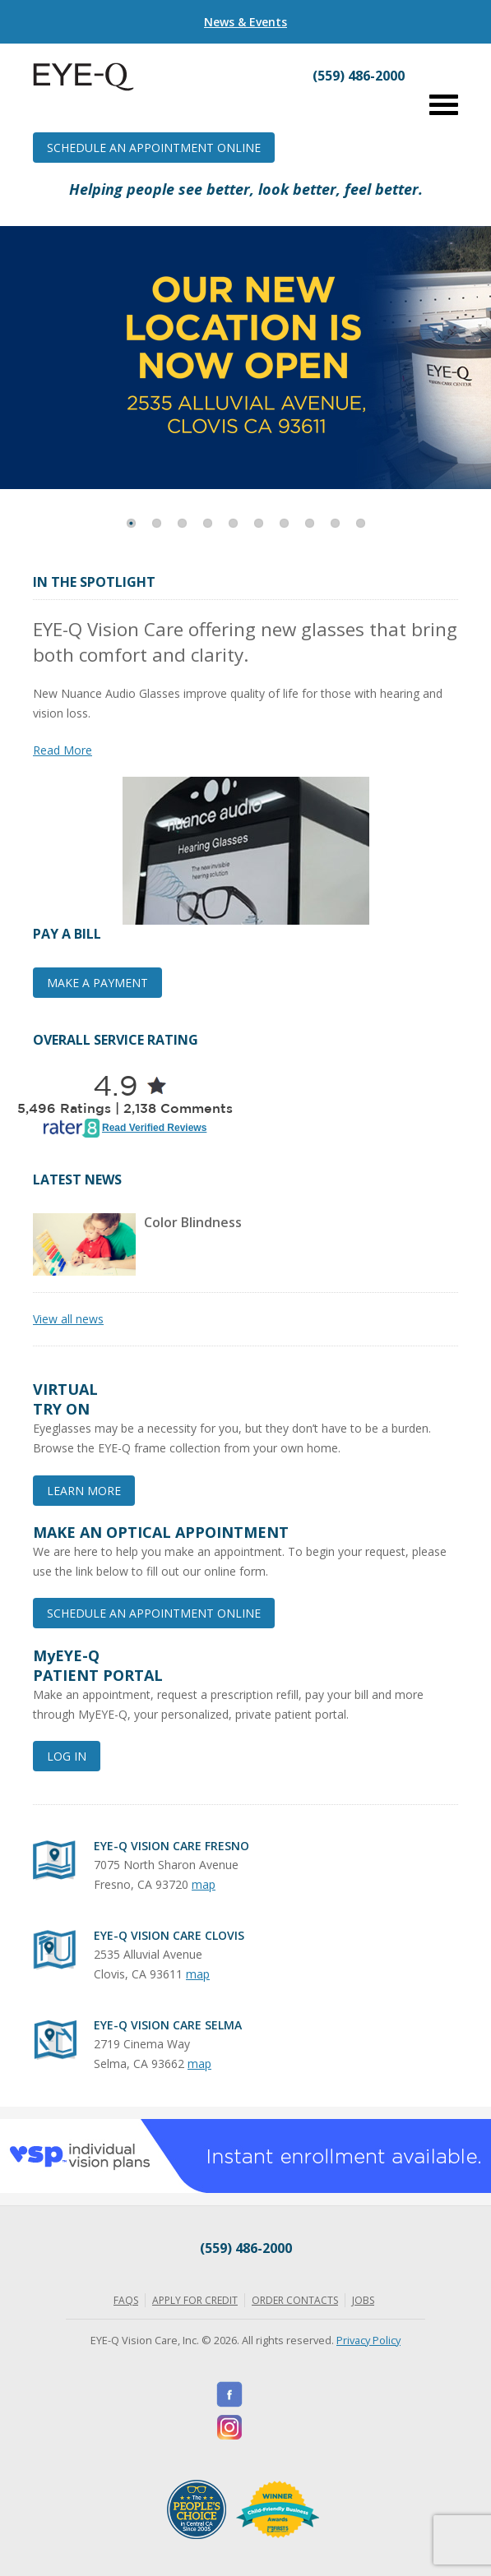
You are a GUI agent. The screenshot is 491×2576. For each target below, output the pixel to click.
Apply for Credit (195, 2300)
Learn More (84, 1490)
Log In (66, 1756)
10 (360, 523)
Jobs (363, 2300)
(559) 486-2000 (246, 2248)
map (203, 1884)
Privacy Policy (368, 2340)
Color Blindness (193, 1222)
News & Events (245, 22)
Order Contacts (295, 2300)
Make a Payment (97, 982)
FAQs (125, 2300)
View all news (68, 1319)
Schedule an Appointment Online (154, 147)
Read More (62, 750)
